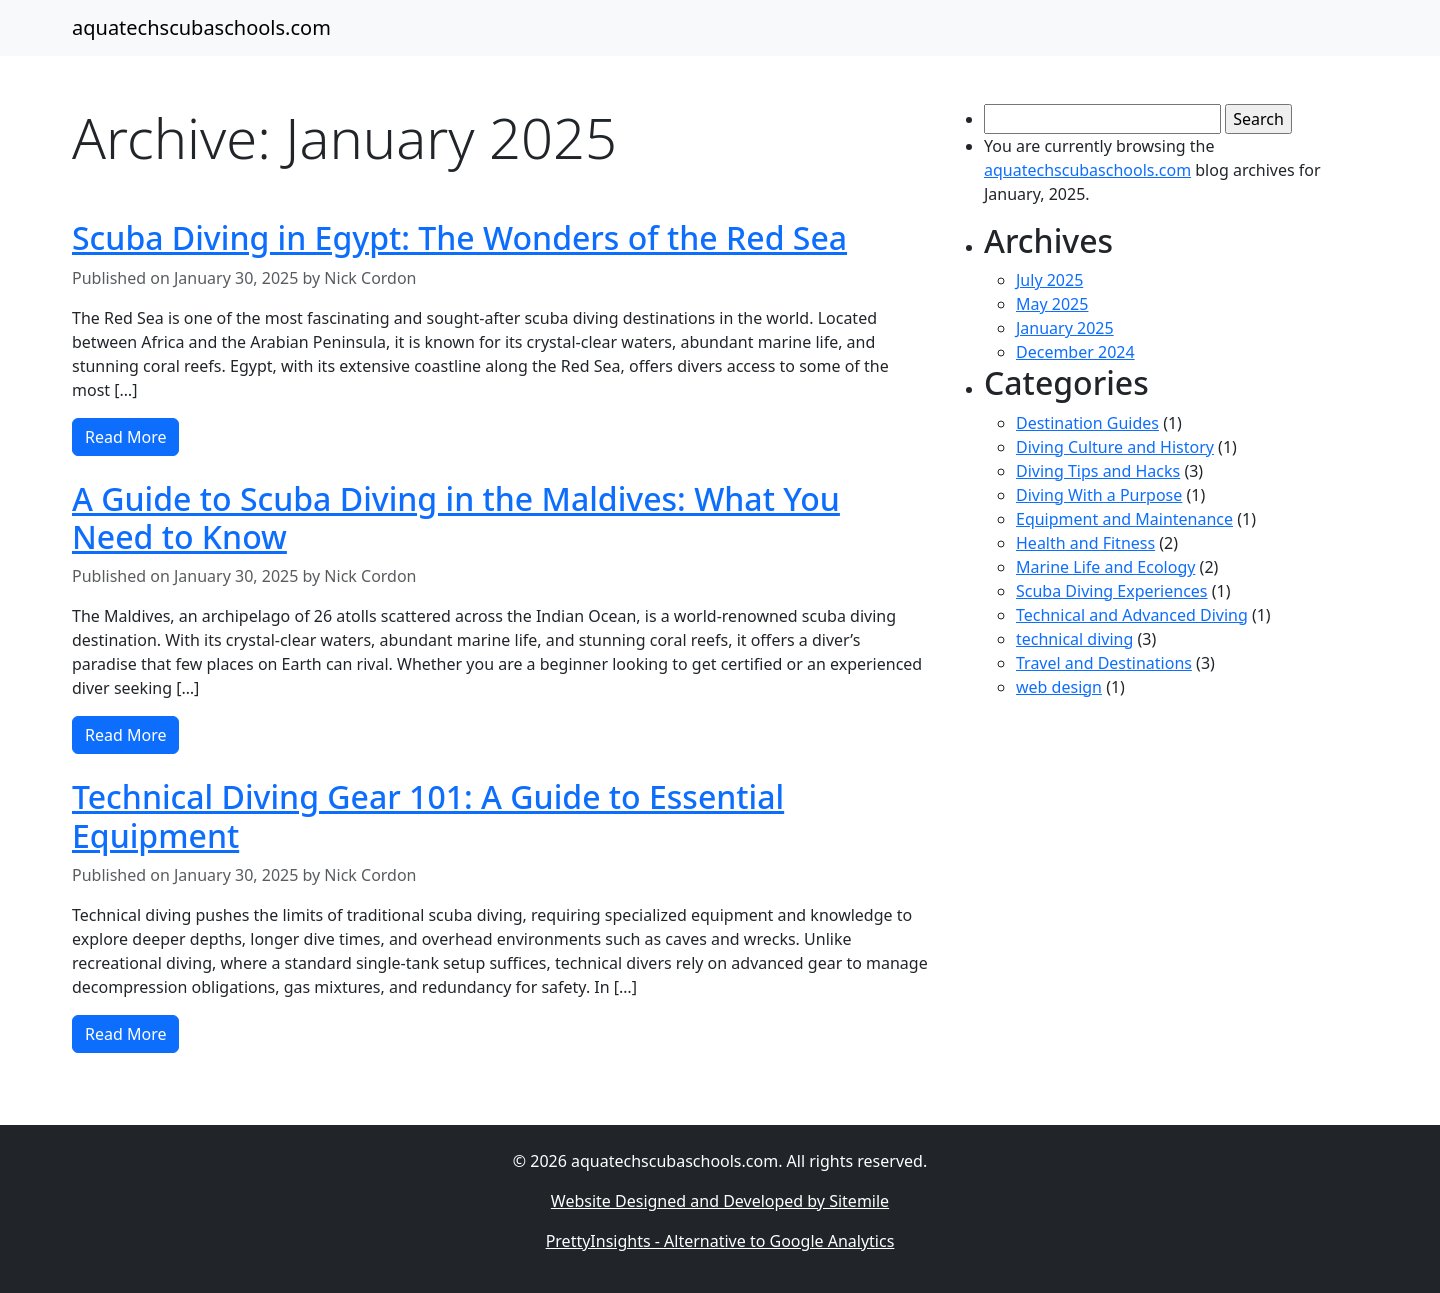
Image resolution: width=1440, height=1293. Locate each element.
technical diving (1074, 639)
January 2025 (1065, 328)
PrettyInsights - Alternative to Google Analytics (720, 1241)
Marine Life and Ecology (1105, 567)
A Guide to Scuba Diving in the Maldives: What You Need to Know (456, 517)
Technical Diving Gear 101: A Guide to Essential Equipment (428, 815)
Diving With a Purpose (1099, 495)
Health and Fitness (1085, 543)
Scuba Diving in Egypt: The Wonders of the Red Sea (459, 237)
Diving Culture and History (1115, 447)
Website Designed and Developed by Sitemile (720, 1201)
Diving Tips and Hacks (1098, 471)
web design (1059, 687)
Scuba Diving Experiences (1112, 591)
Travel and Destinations (1104, 663)
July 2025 (1049, 280)
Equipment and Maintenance (1124, 519)
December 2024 (1075, 352)
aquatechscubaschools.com (201, 27)
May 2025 (1052, 304)
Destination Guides (1087, 423)
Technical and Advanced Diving (1132, 615)
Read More (125, 437)
